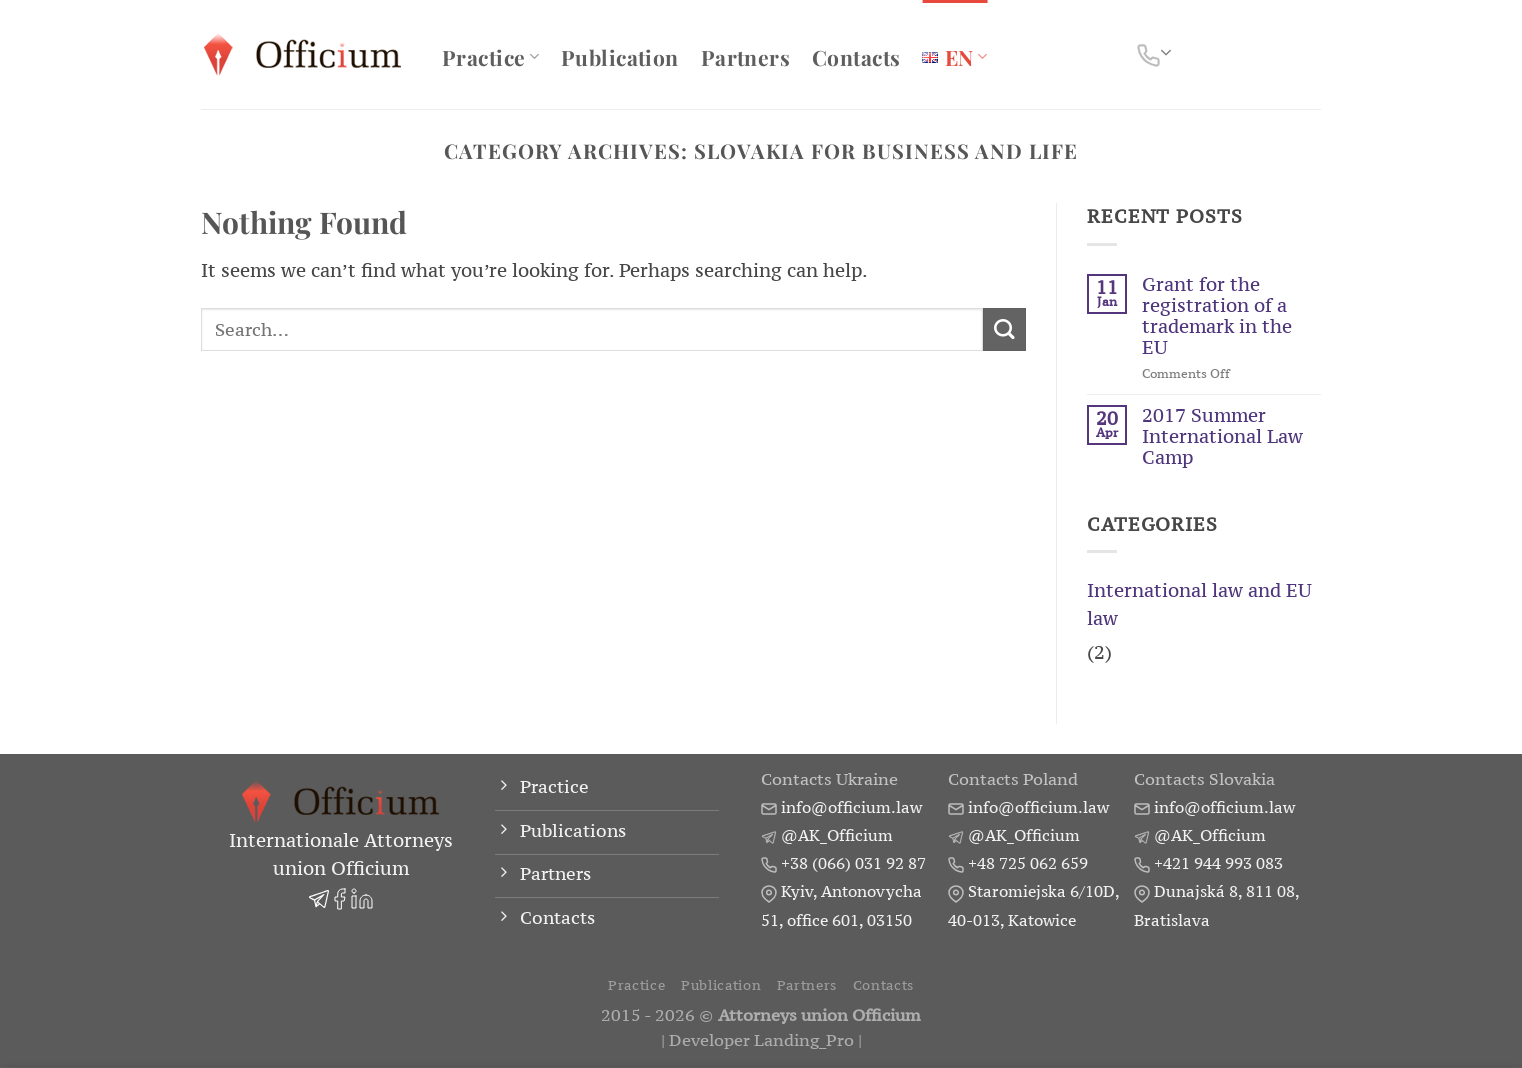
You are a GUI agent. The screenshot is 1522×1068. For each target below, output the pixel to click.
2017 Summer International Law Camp (1222, 436)
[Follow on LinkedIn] (1228, 54)
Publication (620, 57)
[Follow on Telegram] (1258, 54)
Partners (745, 57)
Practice (490, 57)
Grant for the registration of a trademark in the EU (1217, 316)
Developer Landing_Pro (761, 1040)
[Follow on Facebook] (1198, 54)
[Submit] (1004, 329)
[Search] (1308, 55)
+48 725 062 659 (1028, 863)
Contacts (856, 57)
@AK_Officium (837, 835)
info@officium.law (851, 807)
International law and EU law (1199, 604)
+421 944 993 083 (1218, 863)
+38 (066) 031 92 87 (853, 863)
